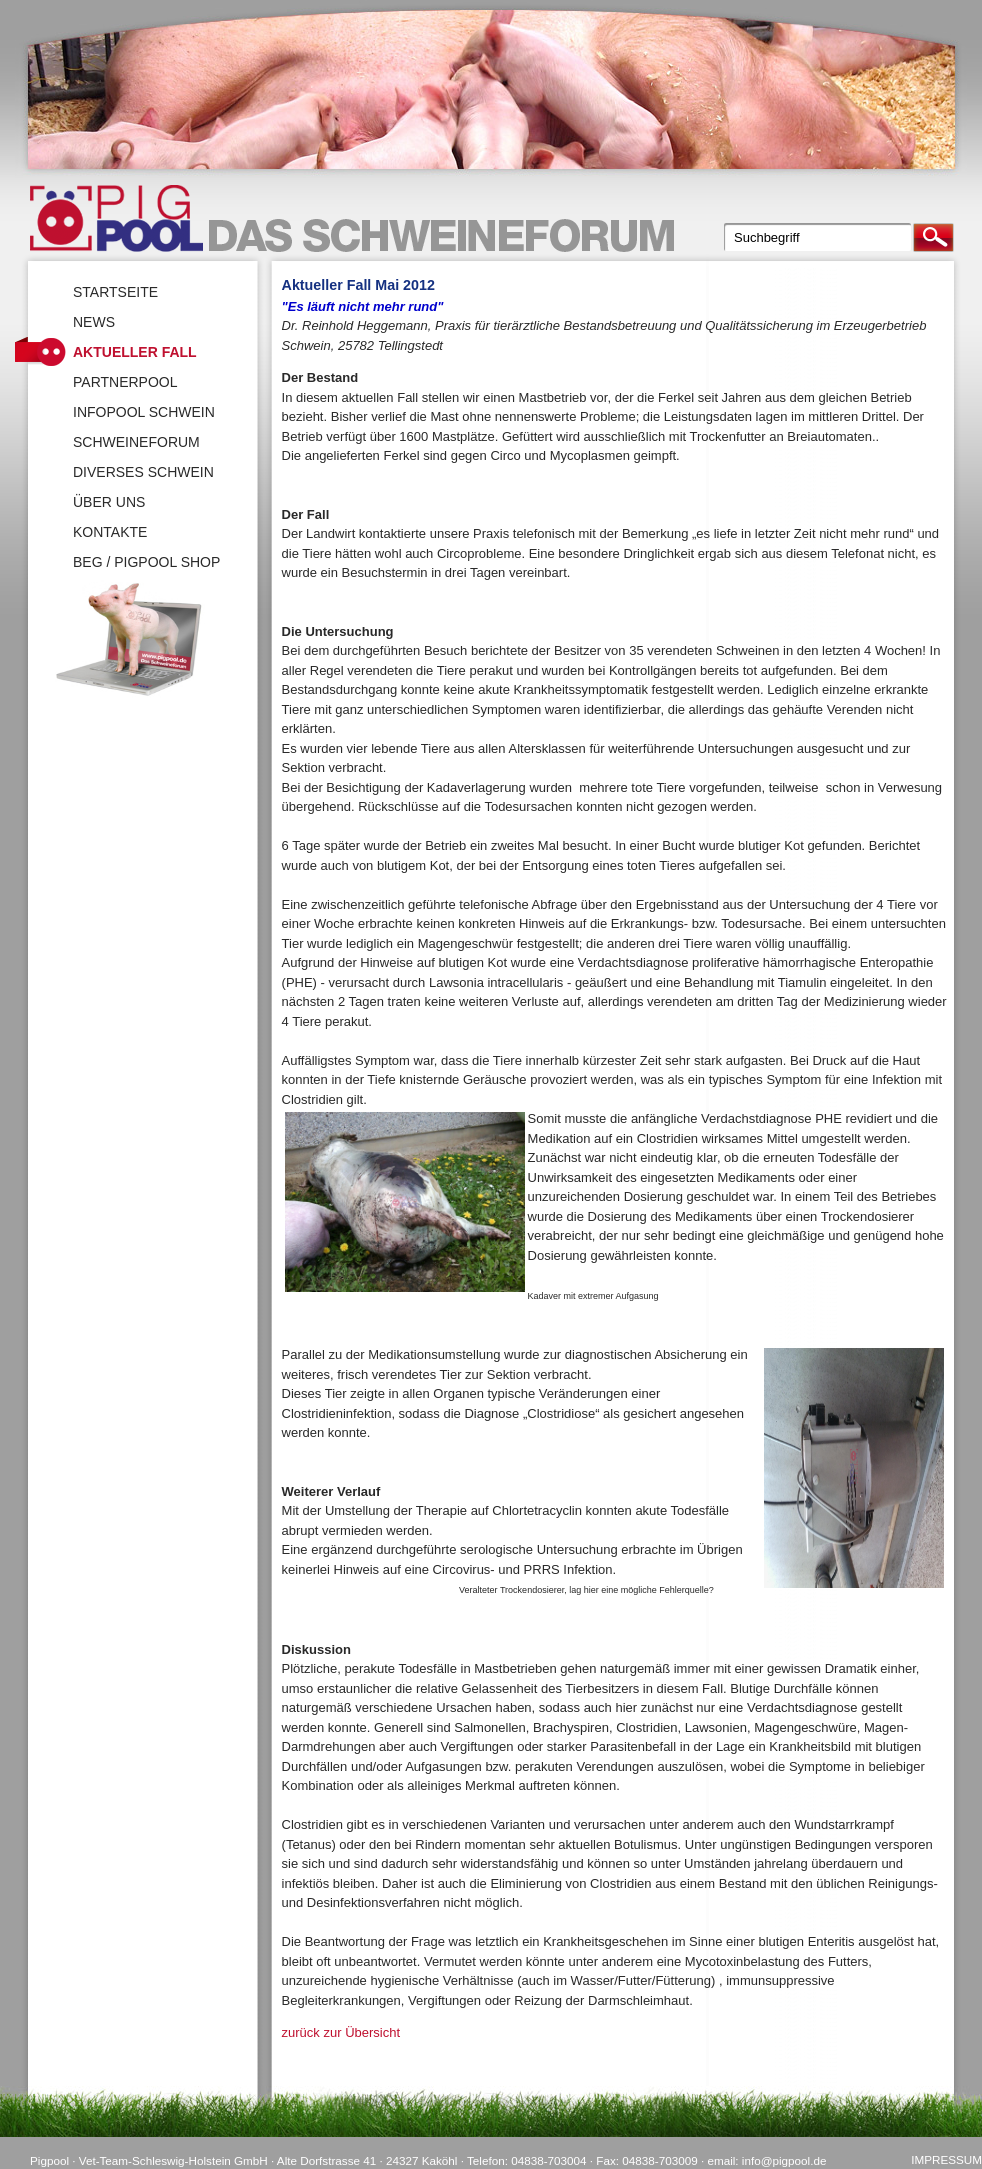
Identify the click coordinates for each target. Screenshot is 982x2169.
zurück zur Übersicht (341, 2032)
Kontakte (110, 532)
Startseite (115, 292)
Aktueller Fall (135, 352)
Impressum (946, 2159)
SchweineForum (136, 442)
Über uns (109, 502)
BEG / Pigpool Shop (146, 562)
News (94, 322)
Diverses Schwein (143, 472)
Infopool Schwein (144, 412)
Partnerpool (125, 382)
